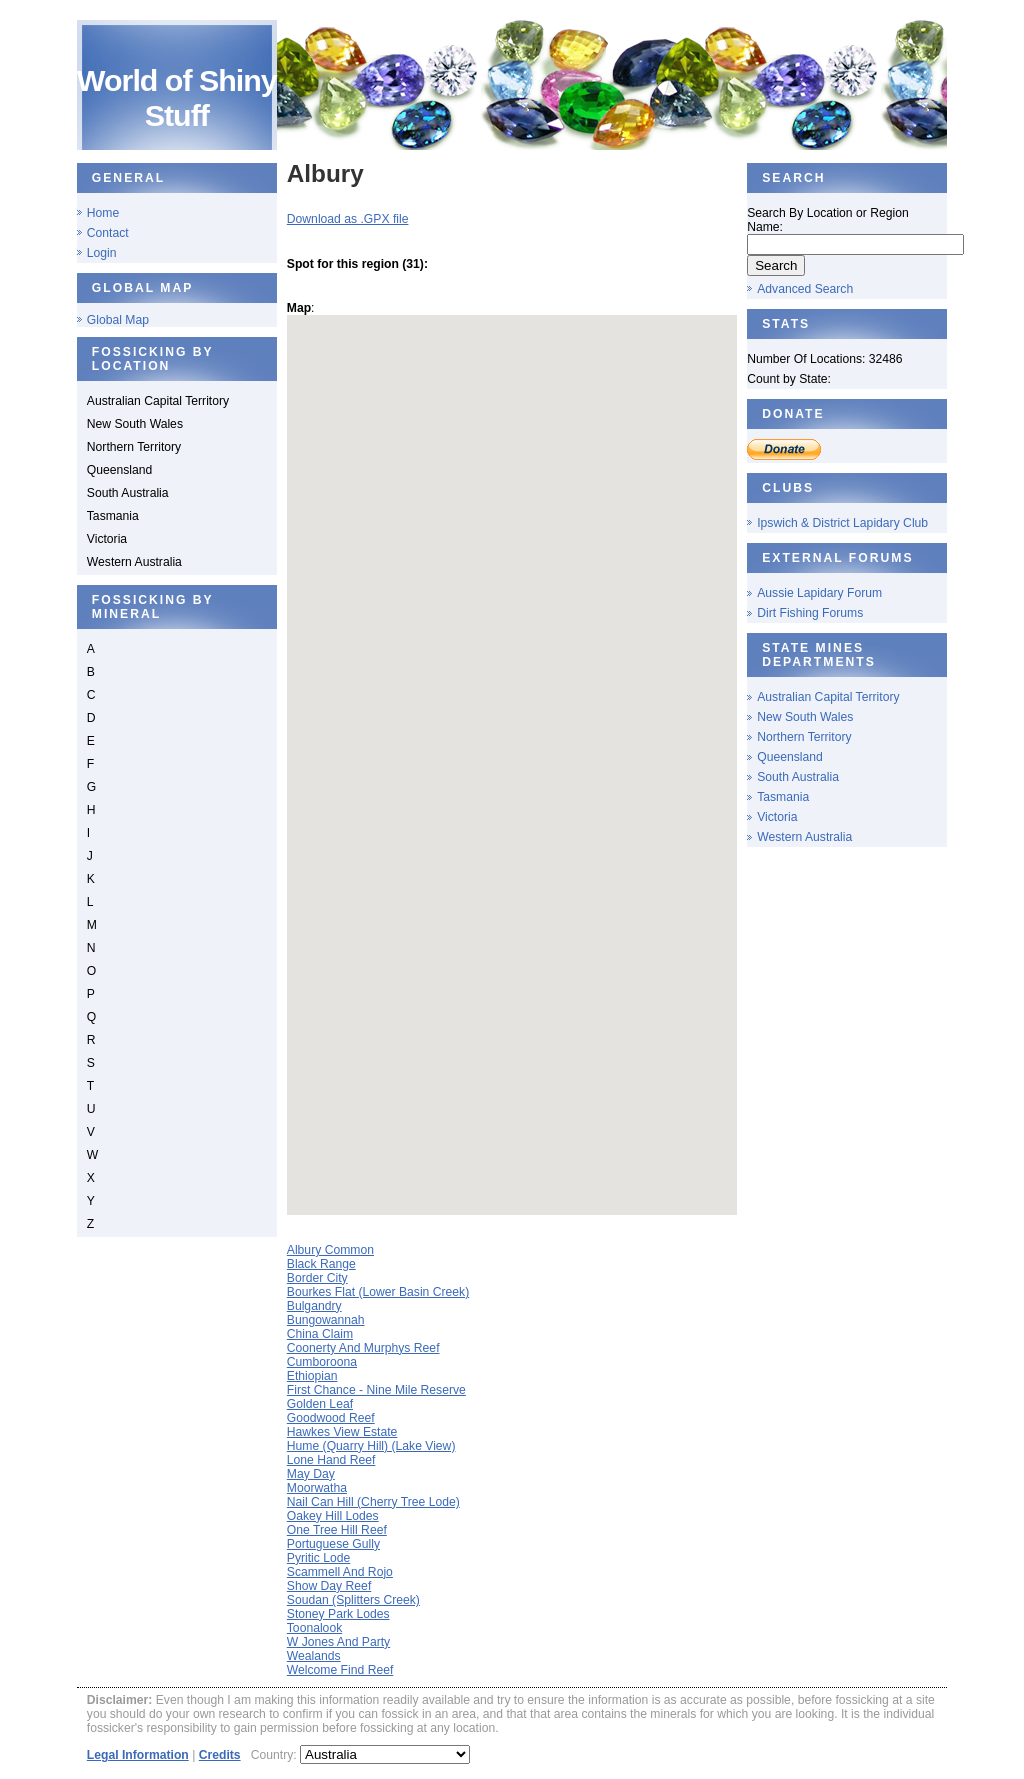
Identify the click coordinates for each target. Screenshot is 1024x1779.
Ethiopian (312, 1376)
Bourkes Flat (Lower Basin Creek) (378, 1292)
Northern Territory (804, 737)
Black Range (321, 1264)
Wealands (314, 1656)
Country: (275, 1755)
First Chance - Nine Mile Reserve (376, 1390)
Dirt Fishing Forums (810, 613)
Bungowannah (326, 1320)
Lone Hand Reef (331, 1460)
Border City (317, 1278)
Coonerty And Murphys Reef (363, 1348)
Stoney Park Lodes (338, 1614)
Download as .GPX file (348, 219)
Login (102, 253)
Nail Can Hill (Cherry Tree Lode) (373, 1502)
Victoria (777, 817)
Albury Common (330, 1250)
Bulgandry (314, 1306)
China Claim (320, 1334)
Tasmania (783, 797)
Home (103, 213)
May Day (311, 1474)
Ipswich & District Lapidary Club (842, 523)
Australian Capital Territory (828, 697)
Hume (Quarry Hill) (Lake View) (371, 1446)
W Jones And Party (338, 1642)
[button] (530, 772)
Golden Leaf (320, 1404)
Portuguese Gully (333, 1544)
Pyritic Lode (319, 1558)
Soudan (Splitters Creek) (353, 1600)
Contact (108, 233)
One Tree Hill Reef (337, 1530)
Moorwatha (317, 1488)
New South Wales (805, 717)
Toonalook (314, 1628)
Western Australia (804, 837)
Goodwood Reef (331, 1418)
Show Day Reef (329, 1586)
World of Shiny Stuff (177, 97)
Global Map (118, 320)
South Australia (798, 777)
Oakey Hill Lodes (333, 1516)
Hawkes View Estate (342, 1432)
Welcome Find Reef (340, 1670)
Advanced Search (805, 289)
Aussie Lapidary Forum (819, 593)
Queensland (790, 757)
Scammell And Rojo (340, 1572)
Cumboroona (322, 1362)
